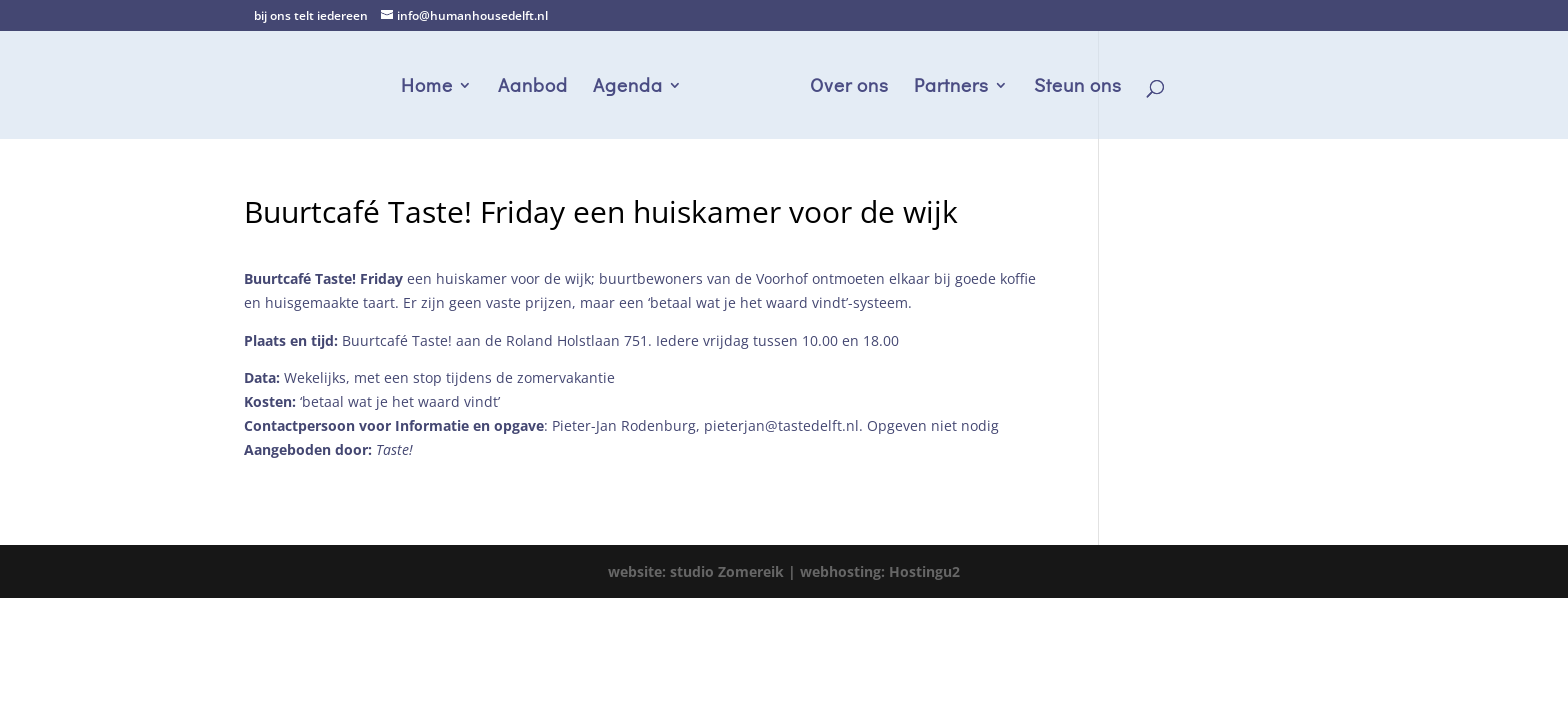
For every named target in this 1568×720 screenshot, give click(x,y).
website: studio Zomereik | (704, 571)
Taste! (394, 449)
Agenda (628, 87)
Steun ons (1078, 87)
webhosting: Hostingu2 (880, 571)
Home (427, 87)
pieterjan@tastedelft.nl (781, 425)
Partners (951, 87)
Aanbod (533, 87)
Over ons (849, 87)
